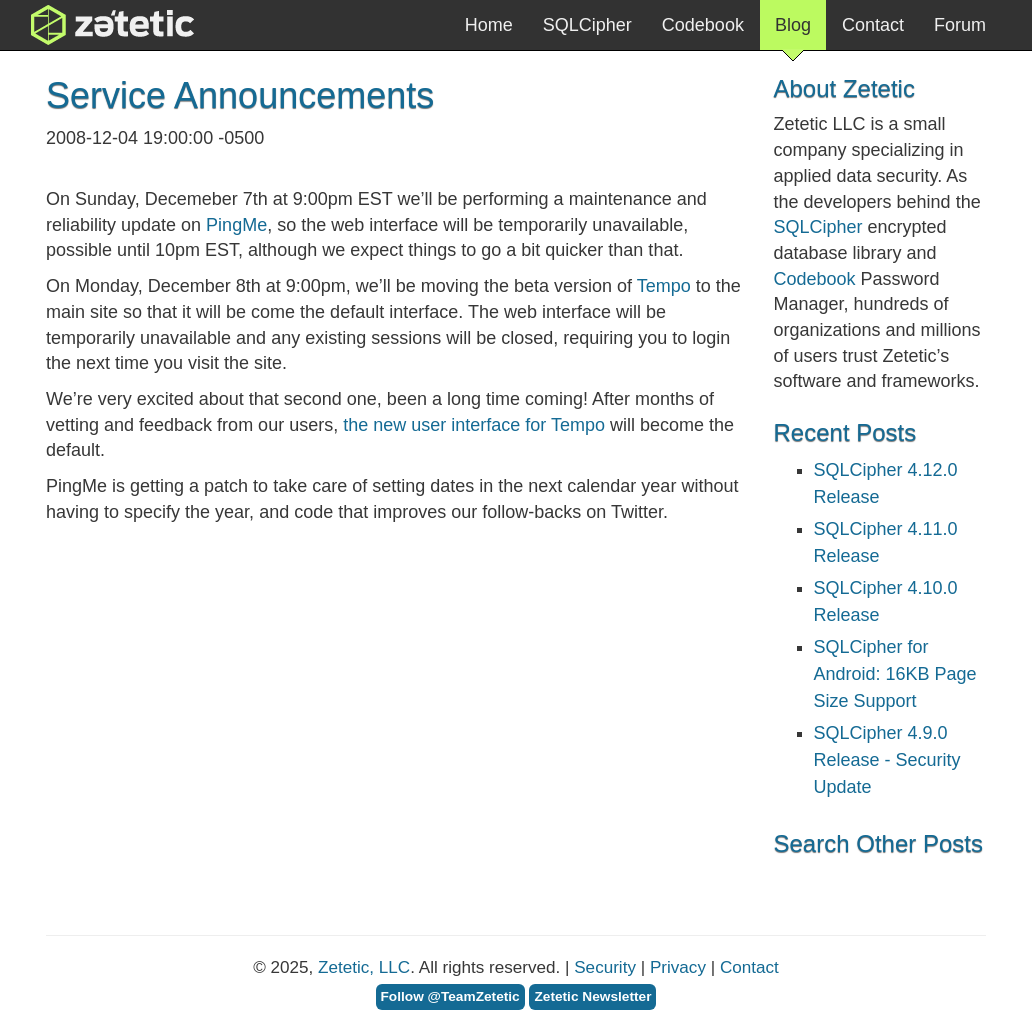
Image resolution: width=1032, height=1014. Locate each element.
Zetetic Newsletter (592, 996)
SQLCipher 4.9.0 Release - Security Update (887, 760)
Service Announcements (240, 95)
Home (489, 25)
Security (605, 967)
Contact (873, 25)
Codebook (703, 25)
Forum (960, 25)
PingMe (236, 225)
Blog (793, 32)
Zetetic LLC (92, 25)
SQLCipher (587, 25)
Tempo (664, 286)
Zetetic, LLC (364, 967)
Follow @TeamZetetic (450, 996)
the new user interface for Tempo (474, 425)
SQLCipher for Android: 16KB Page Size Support (895, 674)
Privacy (678, 967)
